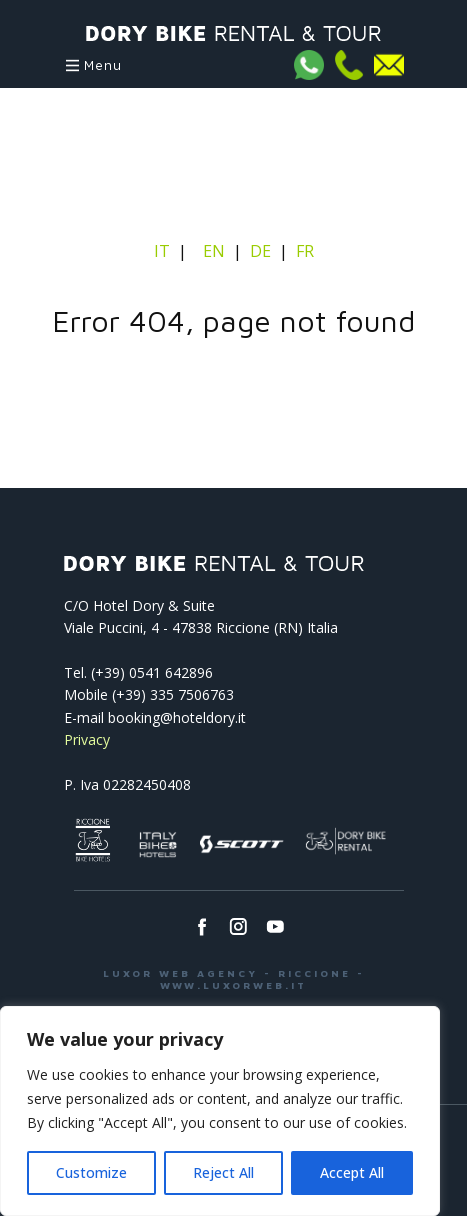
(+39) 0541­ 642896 (152, 672)
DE (260, 251)
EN (214, 251)
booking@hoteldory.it (177, 717)
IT (164, 251)
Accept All (352, 1172)
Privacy (87, 739)
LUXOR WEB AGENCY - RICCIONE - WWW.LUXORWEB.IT (234, 979)
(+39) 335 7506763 (173, 694)
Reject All (223, 1172)
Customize (91, 1172)
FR (305, 251)
